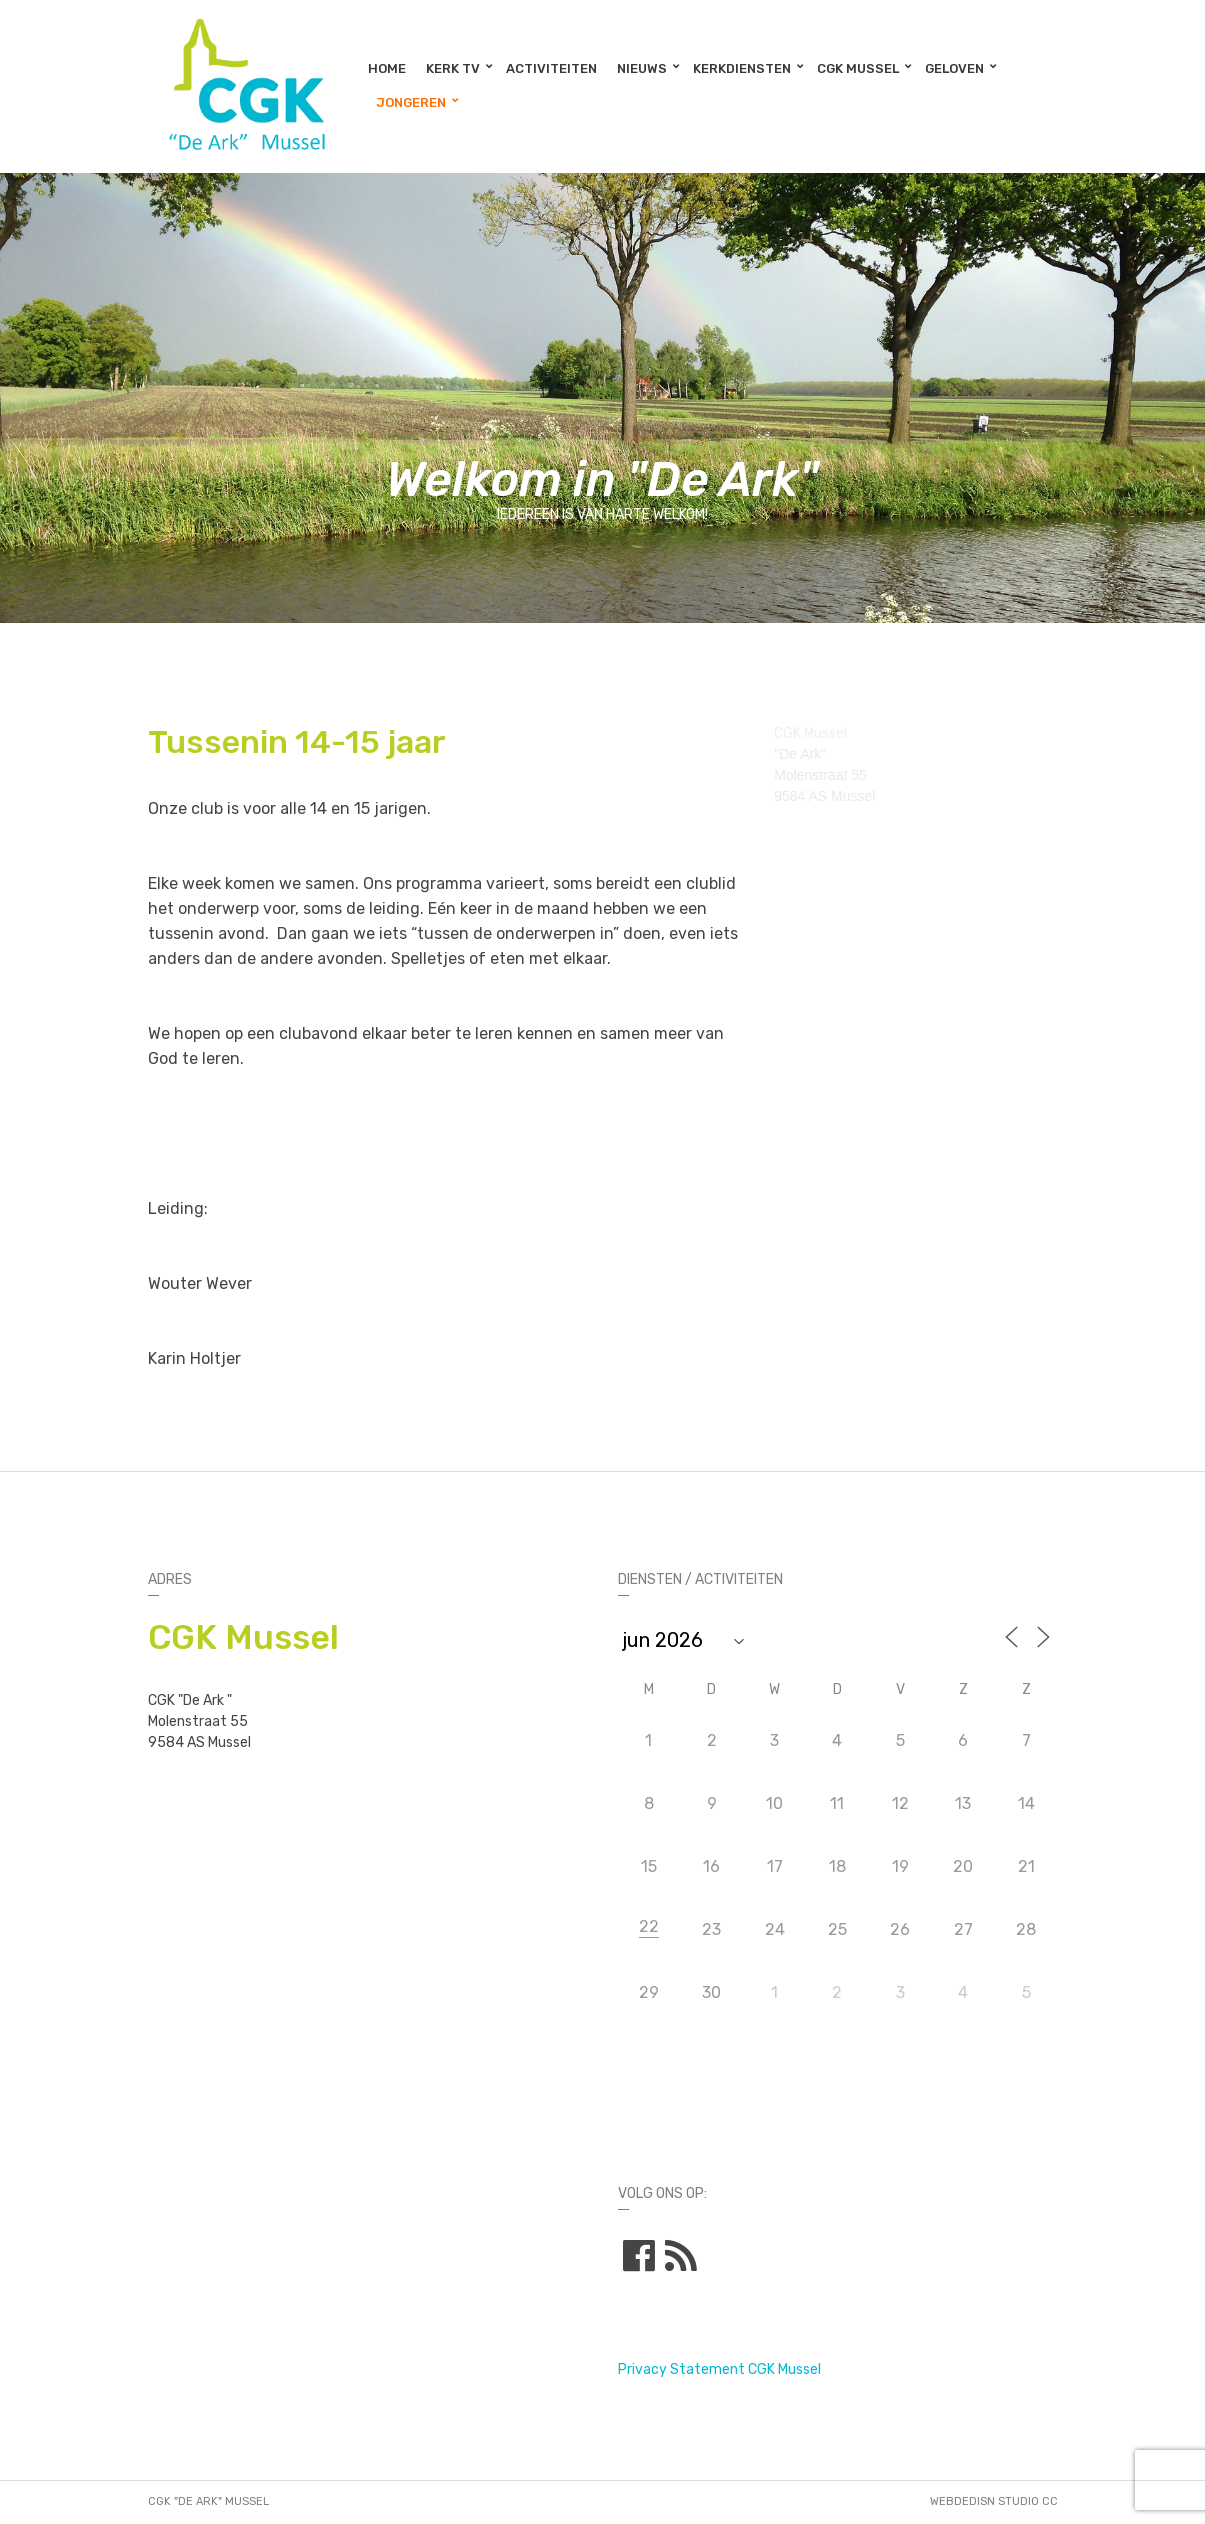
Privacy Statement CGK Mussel (719, 2369)
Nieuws (642, 68)
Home (387, 68)
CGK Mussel (858, 68)
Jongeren (411, 102)
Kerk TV (453, 68)
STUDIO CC (1028, 2501)
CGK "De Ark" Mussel (208, 2501)
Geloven (954, 68)
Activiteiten (551, 68)
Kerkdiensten (742, 68)
